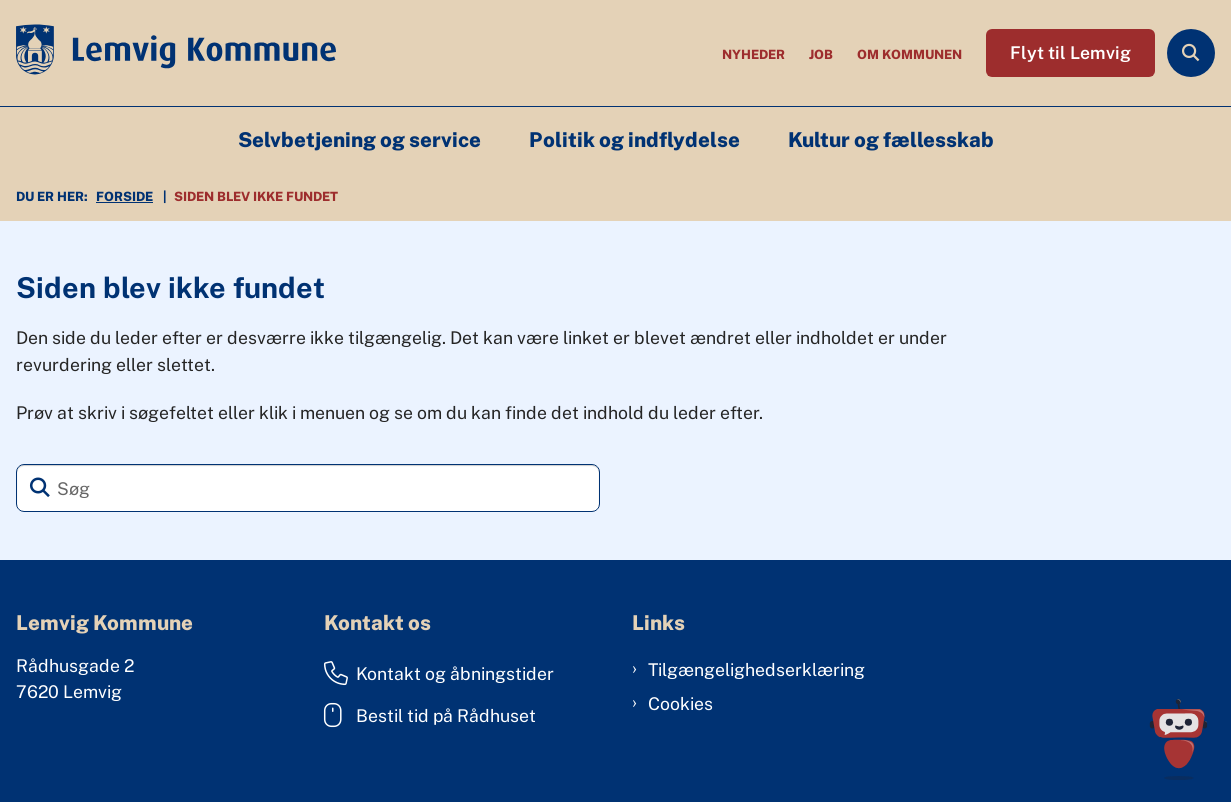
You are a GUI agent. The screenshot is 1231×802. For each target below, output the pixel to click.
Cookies (680, 703)
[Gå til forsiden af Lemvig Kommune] (168, 53)
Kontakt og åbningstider (439, 673)
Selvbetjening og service (359, 140)
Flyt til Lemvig (1070, 52)
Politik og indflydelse (634, 140)
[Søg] (308, 488)
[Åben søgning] (1191, 53)
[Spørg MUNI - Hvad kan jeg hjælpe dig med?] (1178, 739)
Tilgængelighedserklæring (756, 669)
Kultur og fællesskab (891, 140)
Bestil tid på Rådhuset (430, 715)
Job (821, 55)
